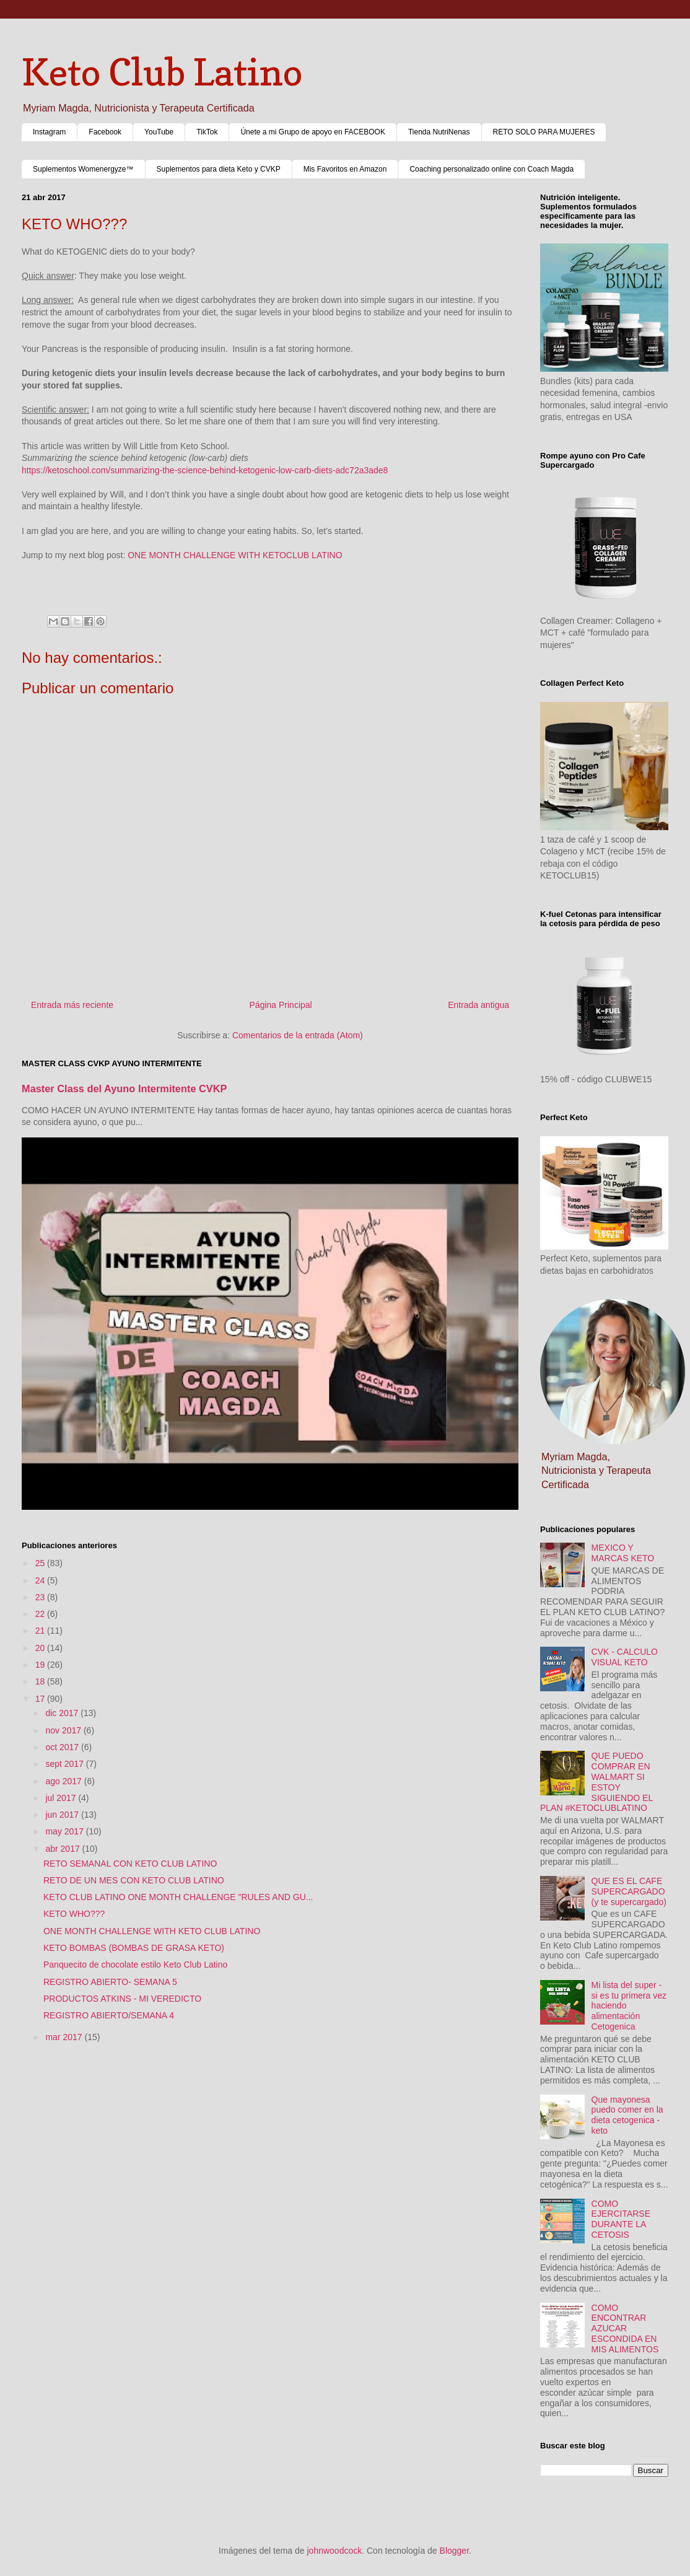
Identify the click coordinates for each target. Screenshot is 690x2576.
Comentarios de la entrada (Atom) (297, 1035)
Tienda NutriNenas (439, 132)
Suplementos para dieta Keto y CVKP (219, 169)
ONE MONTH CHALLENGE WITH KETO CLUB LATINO (151, 1931)
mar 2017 (64, 2037)
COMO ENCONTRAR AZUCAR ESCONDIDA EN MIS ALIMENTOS (625, 2328)
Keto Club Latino (162, 72)
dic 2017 (63, 1713)
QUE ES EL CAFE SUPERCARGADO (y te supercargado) (629, 1891)
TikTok (206, 132)
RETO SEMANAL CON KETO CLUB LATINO (130, 1863)
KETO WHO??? (74, 1914)
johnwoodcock (334, 2551)
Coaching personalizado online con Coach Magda (491, 169)
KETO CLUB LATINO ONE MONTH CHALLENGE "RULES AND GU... (178, 1897)
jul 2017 (61, 1798)
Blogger (454, 2551)
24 (41, 1580)
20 (41, 1648)
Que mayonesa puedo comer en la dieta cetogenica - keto (627, 2115)
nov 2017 (64, 1730)
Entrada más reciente (72, 1005)
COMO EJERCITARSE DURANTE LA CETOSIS (621, 2219)
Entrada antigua (478, 1005)
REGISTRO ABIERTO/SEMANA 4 (108, 2015)
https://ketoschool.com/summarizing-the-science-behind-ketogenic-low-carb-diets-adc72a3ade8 (205, 470)
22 (41, 1614)
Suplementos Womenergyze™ (83, 169)
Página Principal (281, 1005)
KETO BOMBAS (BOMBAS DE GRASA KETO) (133, 1948)
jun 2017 (63, 1815)
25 (41, 1563)
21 (41, 1631)
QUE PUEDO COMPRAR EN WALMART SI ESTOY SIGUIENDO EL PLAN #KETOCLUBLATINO (596, 1782)
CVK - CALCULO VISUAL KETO (625, 1657)
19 (41, 1665)
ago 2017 (64, 1781)
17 (41, 1699)
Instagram (49, 132)
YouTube (158, 132)
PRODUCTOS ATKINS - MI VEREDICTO (122, 1999)
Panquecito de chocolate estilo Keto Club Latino (135, 1964)
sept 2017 (65, 1764)
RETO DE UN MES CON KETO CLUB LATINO (133, 1880)
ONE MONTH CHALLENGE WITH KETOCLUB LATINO (235, 555)
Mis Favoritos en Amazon (345, 169)
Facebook (105, 132)
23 (41, 1597)
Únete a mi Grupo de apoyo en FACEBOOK (312, 132)
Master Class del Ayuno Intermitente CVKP (124, 1088)
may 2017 (65, 1831)
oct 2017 (63, 1747)
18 (41, 1681)
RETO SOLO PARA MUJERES (544, 132)
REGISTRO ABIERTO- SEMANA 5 (110, 1982)
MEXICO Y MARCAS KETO (623, 1553)
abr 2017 (63, 1849)
